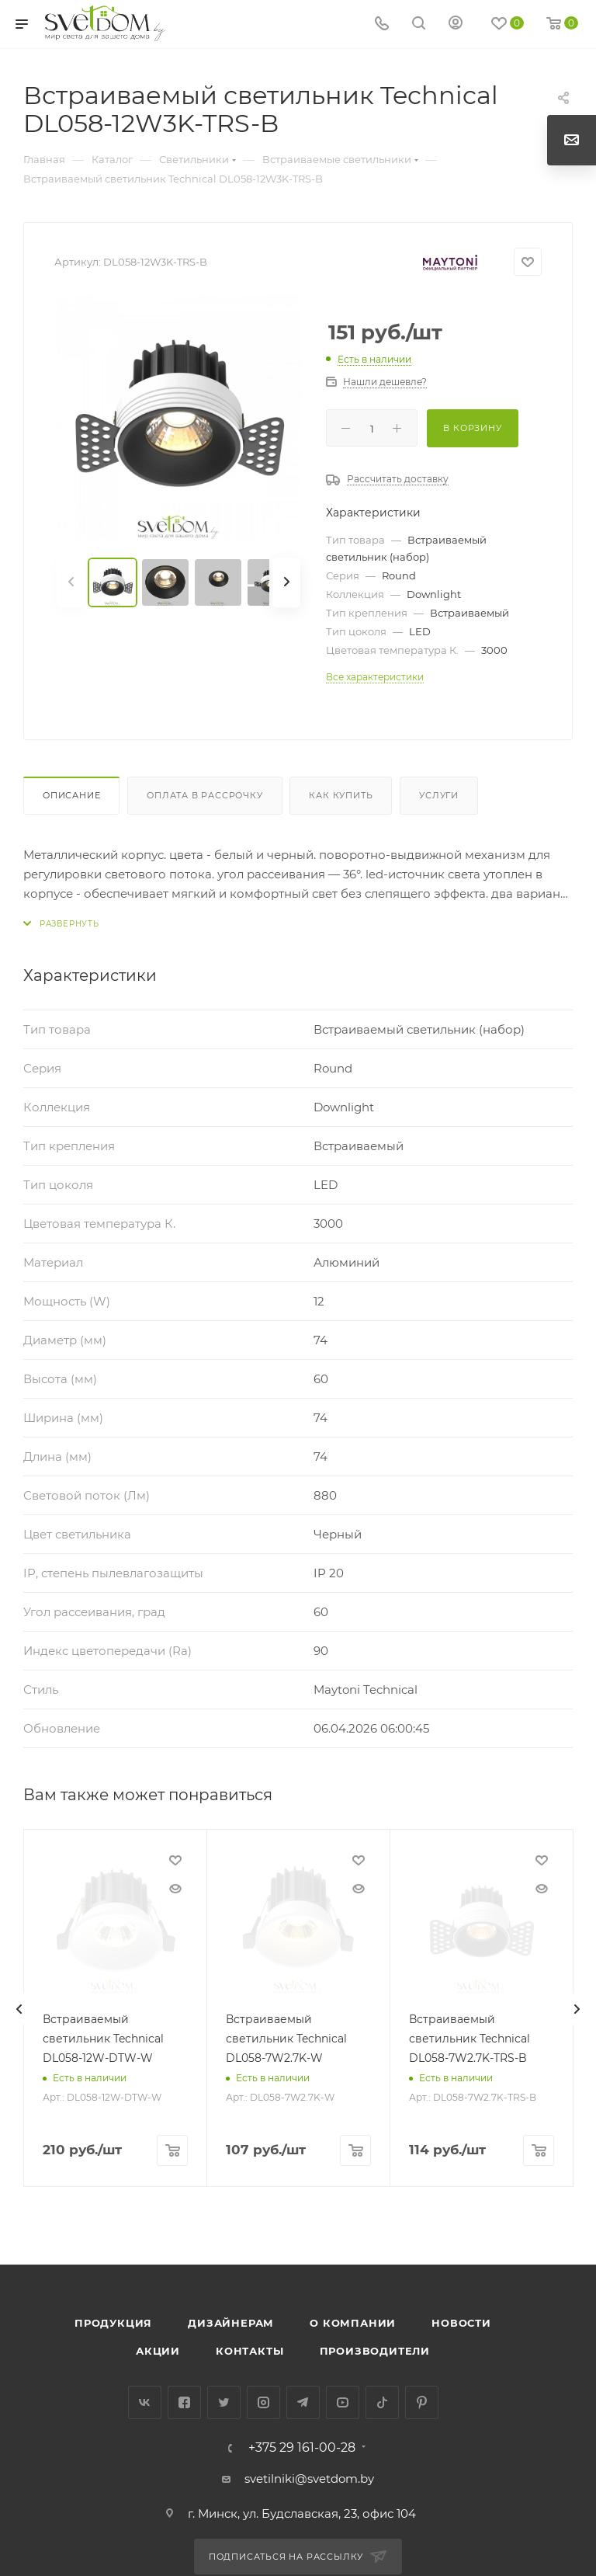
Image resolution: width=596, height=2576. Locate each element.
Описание (71, 795)
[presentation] (19, 2009)
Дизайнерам (231, 2323)
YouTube (342, 2402)
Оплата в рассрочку (204, 795)
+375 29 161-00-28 (301, 2448)
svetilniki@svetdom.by (309, 2478)
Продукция (113, 2323)
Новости (461, 2323)
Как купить (340, 795)
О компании (353, 2323)
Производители (375, 2351)
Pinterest (421, 2402)
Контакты (249, 2351)
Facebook (184, 2402)
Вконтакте (144, 2402)
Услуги (439, 795)
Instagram (263, 2402)
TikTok (382, 2402)
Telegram (303, 2402)
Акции (158, 2351)
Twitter (224, 2402)
